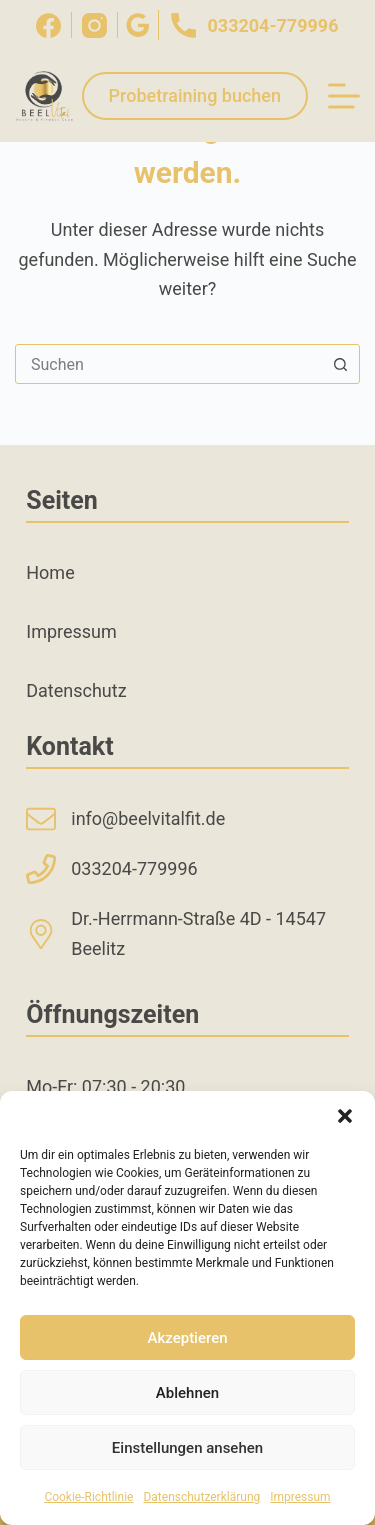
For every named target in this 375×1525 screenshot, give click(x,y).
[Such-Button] (340, 364)
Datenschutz (76, 690)
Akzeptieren (187, 1338)
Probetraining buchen (195, 95)
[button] (345, 1116)
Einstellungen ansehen (187, 1448)
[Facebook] (48, 25)
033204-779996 (253, 25)
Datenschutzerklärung (201, 1497)
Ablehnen (187, 1393)
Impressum (300, 1497)
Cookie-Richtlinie (88, 1497)
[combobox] (168, 364)
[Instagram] (94, 25)
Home (50, 572)
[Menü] (344, 96)
